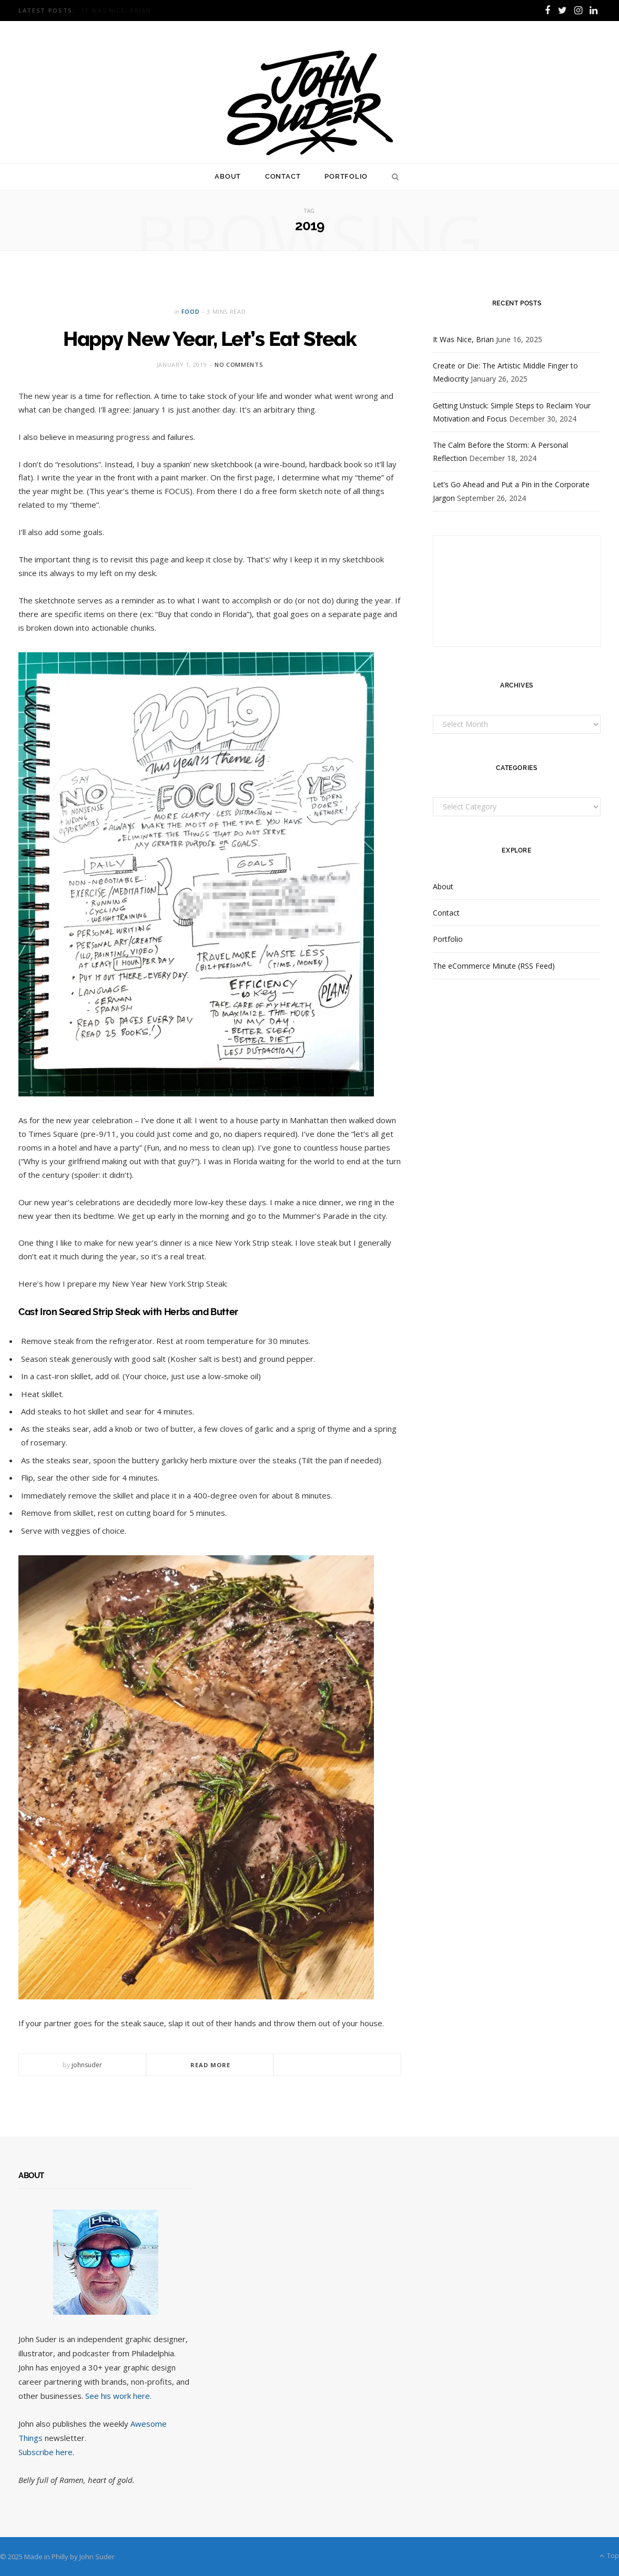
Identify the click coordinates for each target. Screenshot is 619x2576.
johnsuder (87, 2064)
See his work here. (118, 2395)
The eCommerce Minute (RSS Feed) (494, 966)
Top (609, 2555)
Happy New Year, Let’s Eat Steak (210, 338)
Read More (210, 2065)
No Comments (239, 364)
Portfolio (346, 176)
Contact (282, 176)
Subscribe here (45, 2452)
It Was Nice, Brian (116, 10)
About (228, 176)
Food (190, 311)
